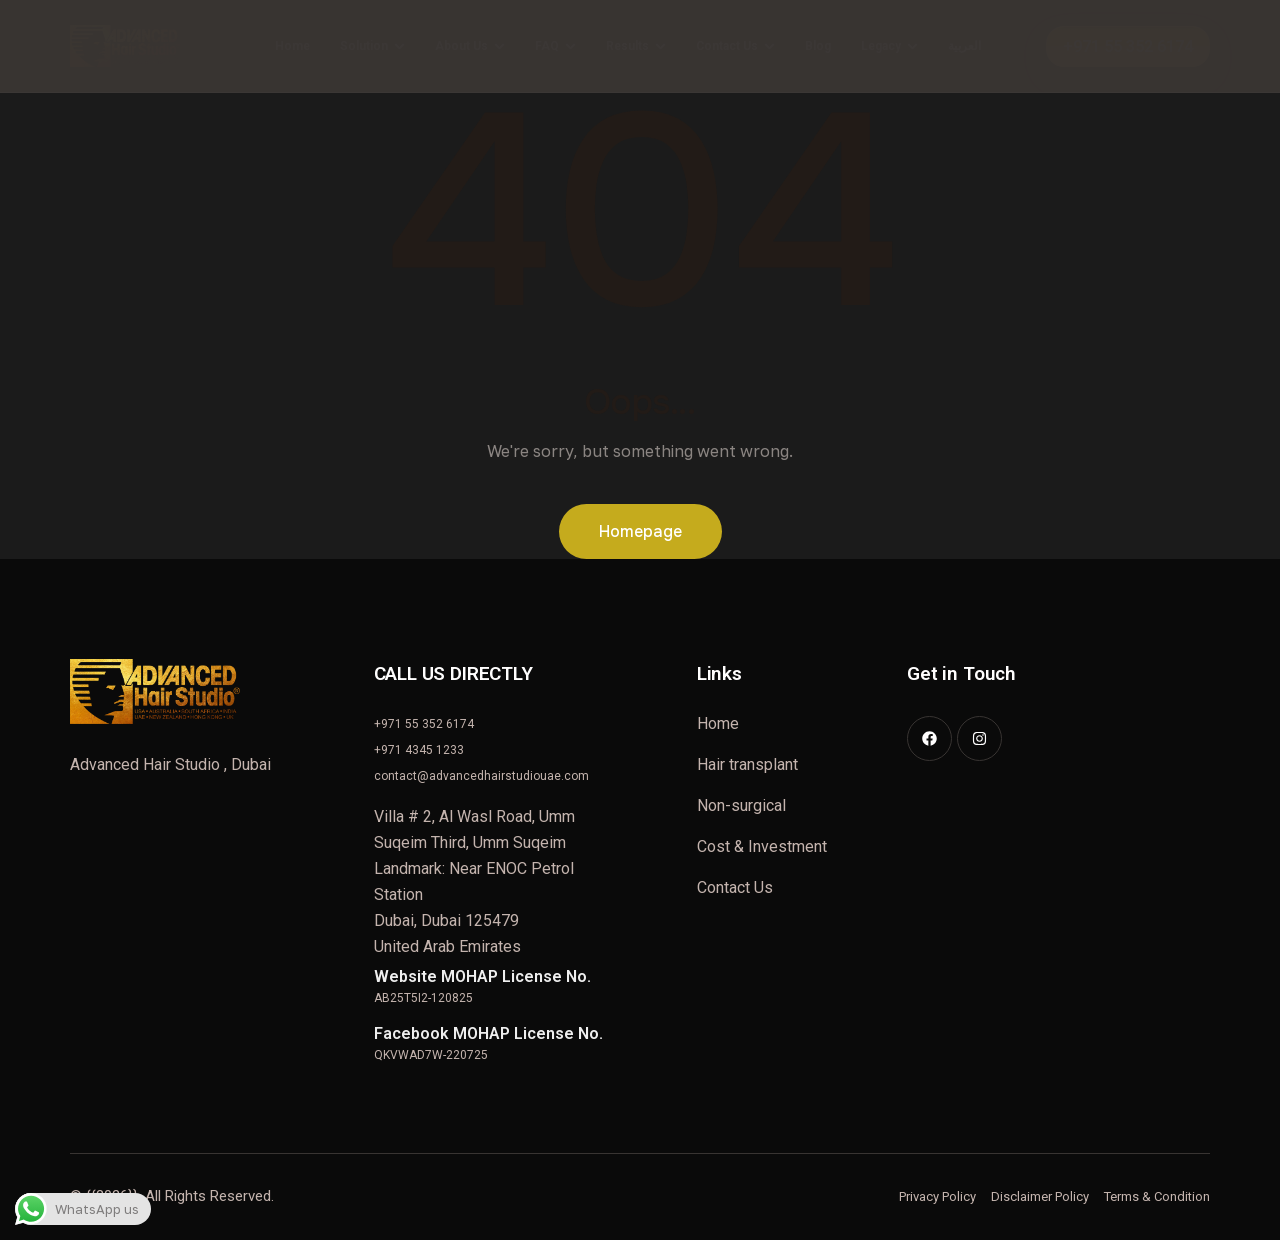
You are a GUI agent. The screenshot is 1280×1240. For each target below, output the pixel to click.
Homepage (640, 531)
